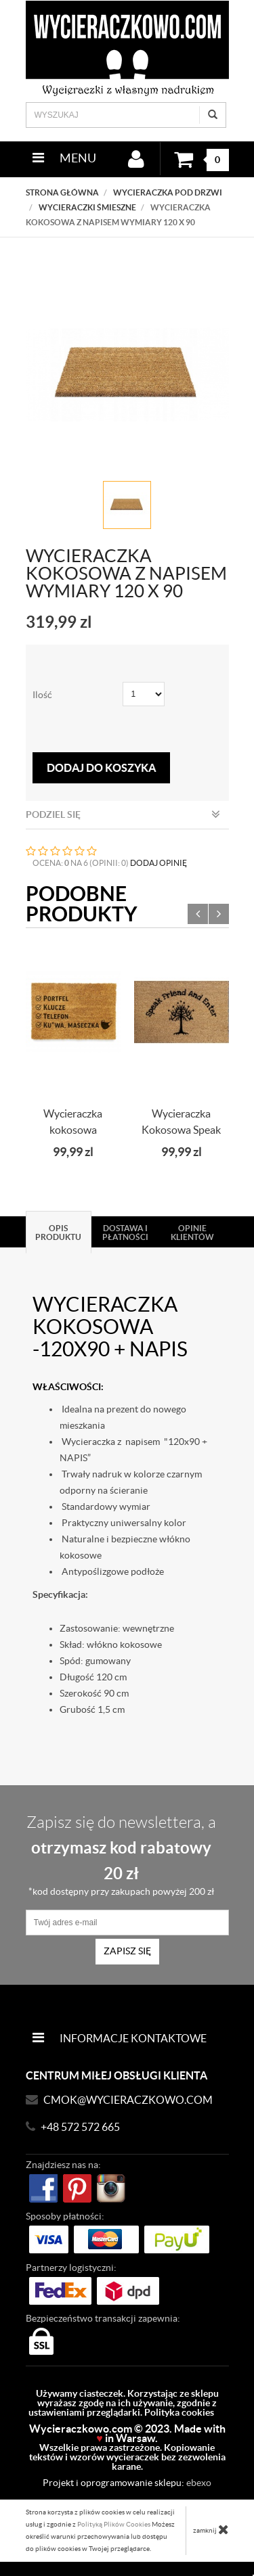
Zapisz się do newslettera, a (121, 1855)
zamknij (211, 2529)
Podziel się (123, 814)
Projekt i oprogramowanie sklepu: (127, 2482)
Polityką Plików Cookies (113, 2524)
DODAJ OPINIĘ (158, 862)
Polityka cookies (179, 2412)
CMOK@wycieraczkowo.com (128, 2100)
